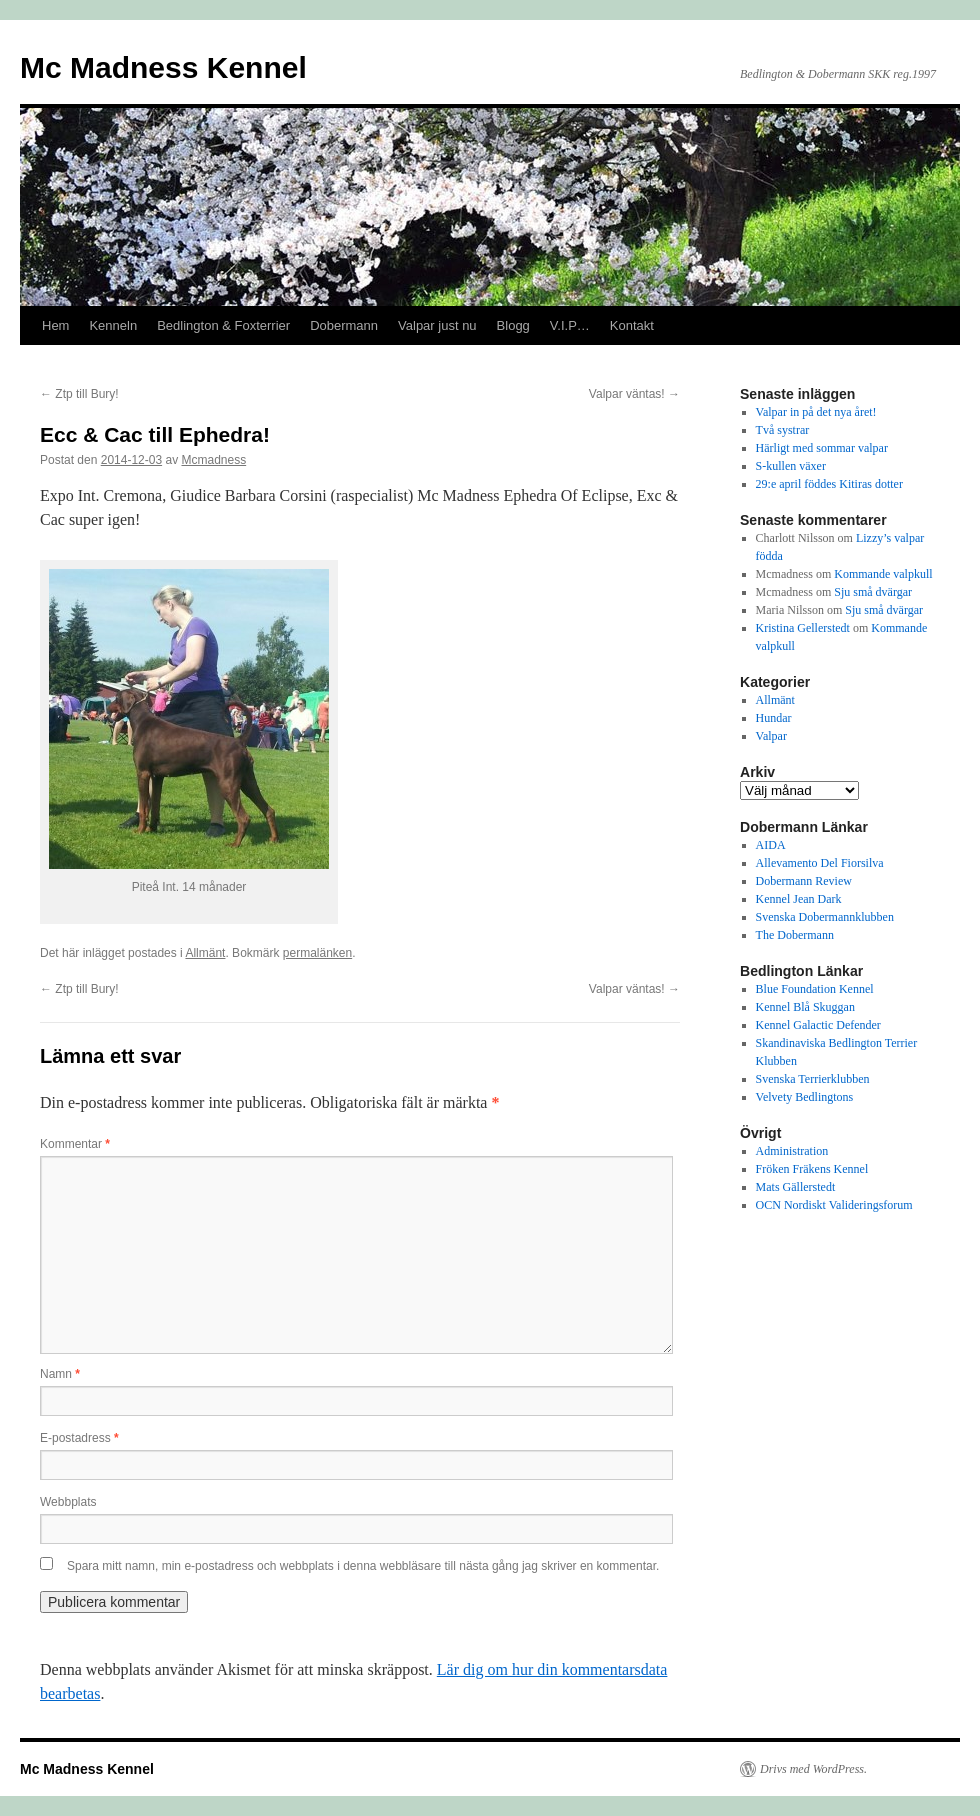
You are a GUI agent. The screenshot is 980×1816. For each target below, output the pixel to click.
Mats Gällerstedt (796, 1187)
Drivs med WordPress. (813, 1769)
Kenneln (113, 325)
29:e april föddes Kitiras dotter (829, 484)
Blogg (513, 325)
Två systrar (783, 430)
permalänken (317, 953)
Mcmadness (213, 460)
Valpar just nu (437, 325)
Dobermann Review (804, 881)
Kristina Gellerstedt (803, 628)
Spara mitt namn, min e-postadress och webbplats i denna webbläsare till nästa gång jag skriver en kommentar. (363, 1566)
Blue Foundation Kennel (815, 989)
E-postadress (79, 1438)
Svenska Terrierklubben (813, 1079)
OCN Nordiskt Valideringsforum (834, 1205)
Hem (55, 325)
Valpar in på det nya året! (816, 412)
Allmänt (205, 953)
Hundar (774, 718)
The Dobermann (795, 935)
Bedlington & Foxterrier (223, 325)
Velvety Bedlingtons (805, 1097)
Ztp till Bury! (79, 394)
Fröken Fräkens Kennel (812, 1169)
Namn (60, 1374)
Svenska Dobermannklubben (825, 917)
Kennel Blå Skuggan (805, 1007)
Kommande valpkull (883, 574)
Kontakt (632, 325)
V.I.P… (570, 325)
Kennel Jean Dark (799, 899)
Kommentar (75, 1144)
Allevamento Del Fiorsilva (820, 863)
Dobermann (344, 325)
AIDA (771, 845)
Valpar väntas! (634, 394)
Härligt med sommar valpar (822, 448)
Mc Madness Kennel (163, 67)
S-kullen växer (791, 466)
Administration (792, 1151)
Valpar (771, 736)
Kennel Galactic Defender (818, 1025)
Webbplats (68, 1502)
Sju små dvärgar (873, 592)
